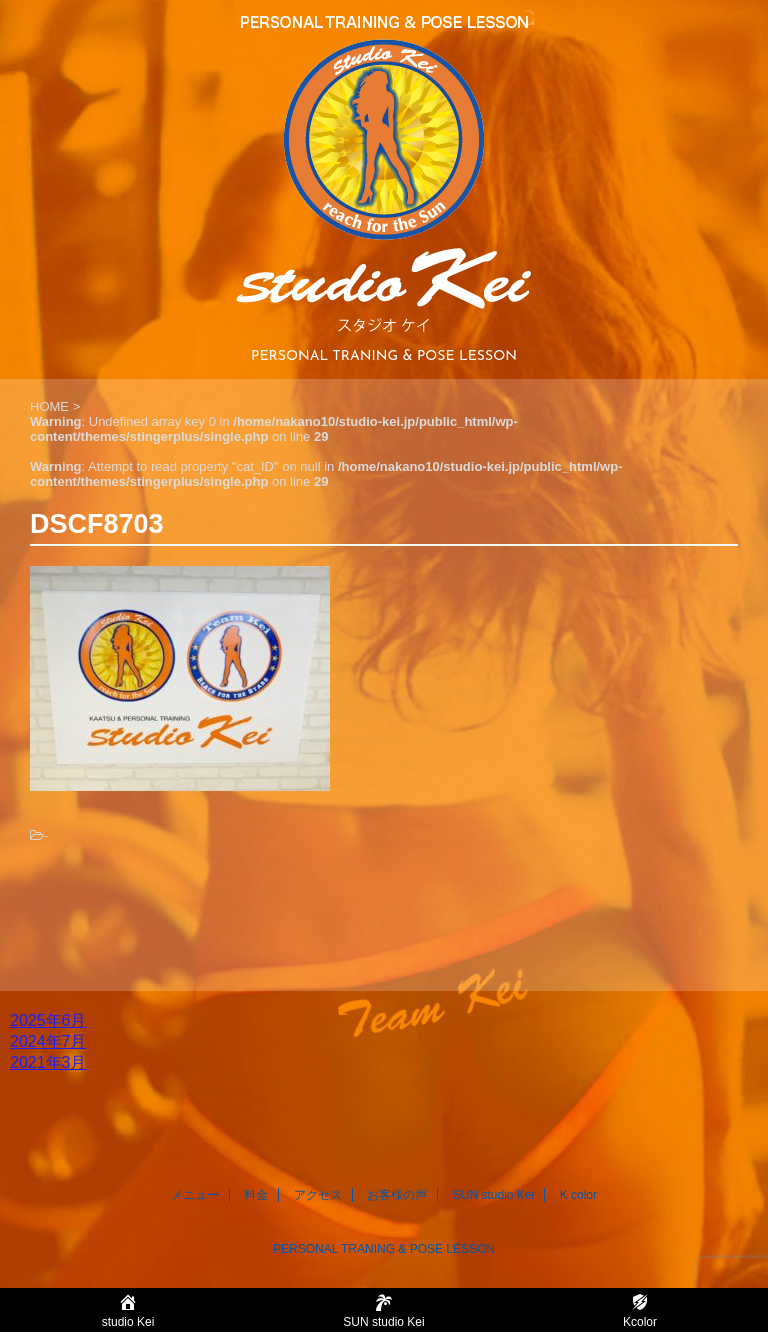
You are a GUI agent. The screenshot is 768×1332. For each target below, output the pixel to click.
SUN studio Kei (493, 1195)
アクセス (318, 1195)
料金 (256, 1195)
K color (578, 1195)
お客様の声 (397, 1195)
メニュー (195, 1195)
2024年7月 (48, 1041)
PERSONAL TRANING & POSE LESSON (384, 1249)
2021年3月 (48, 1062)
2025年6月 (48, 1020)
